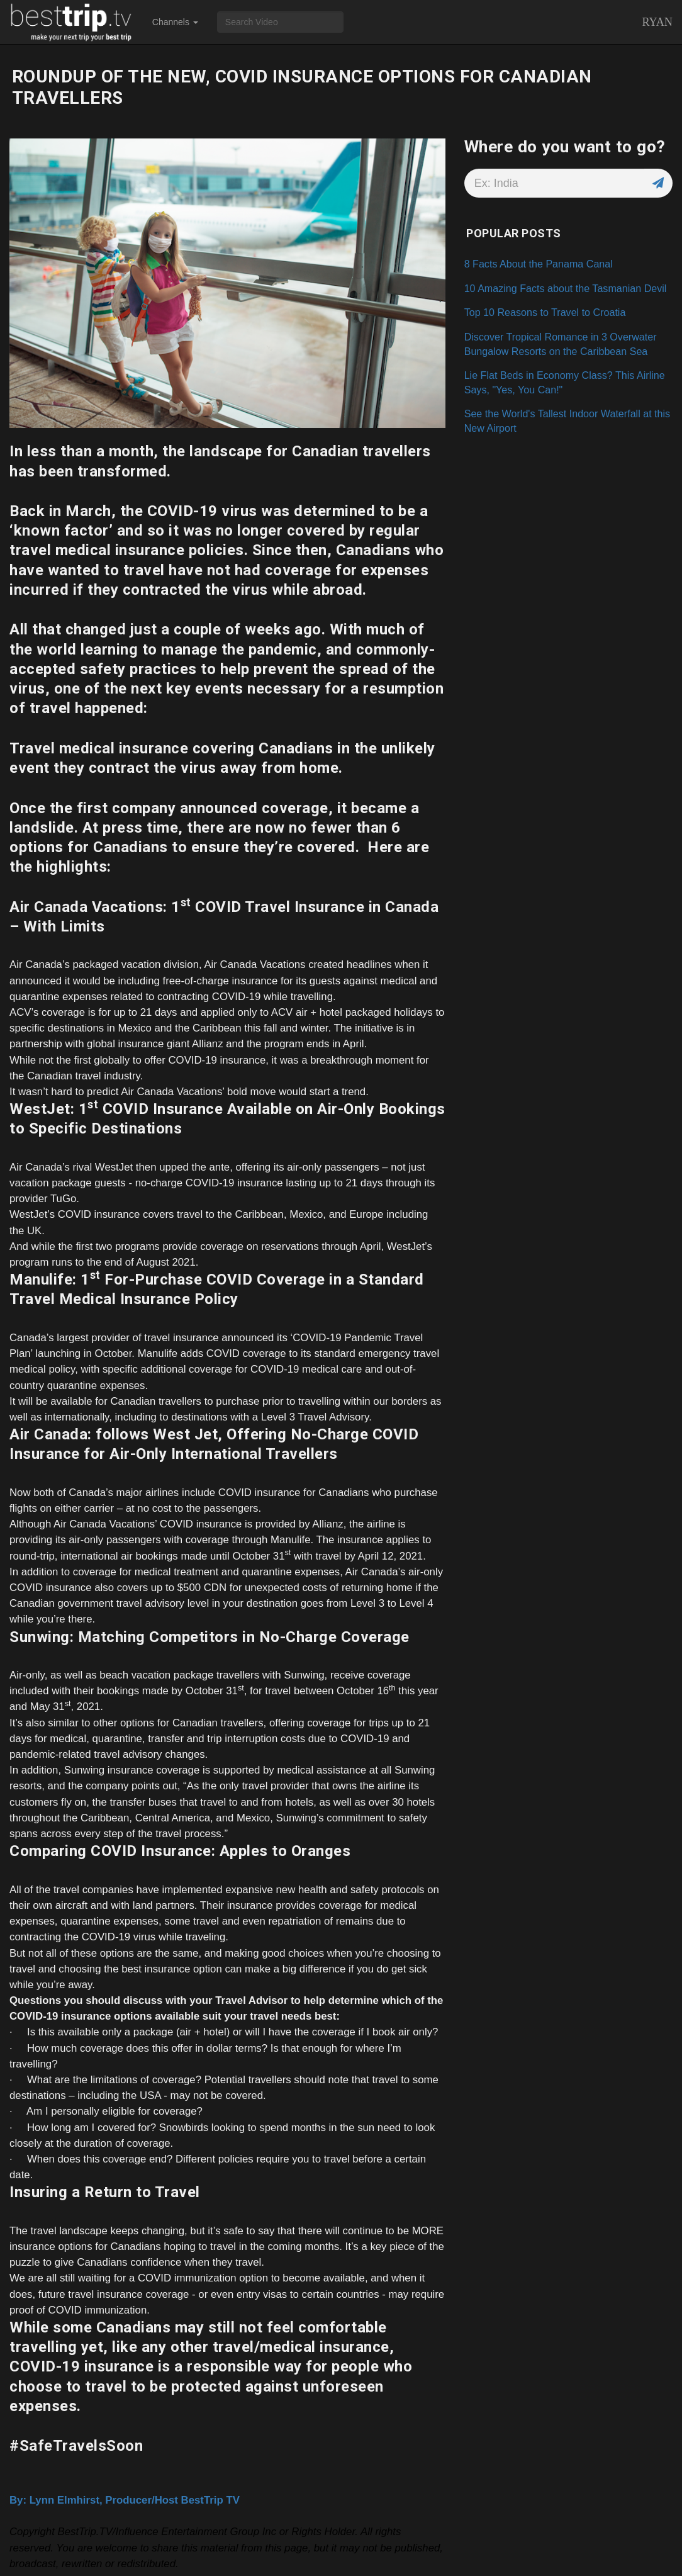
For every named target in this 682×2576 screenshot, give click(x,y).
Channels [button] (175, 22)
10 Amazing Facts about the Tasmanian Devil (565, 288)
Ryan (657, 22)
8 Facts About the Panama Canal (538, 263)
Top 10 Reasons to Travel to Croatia (545, 312)
